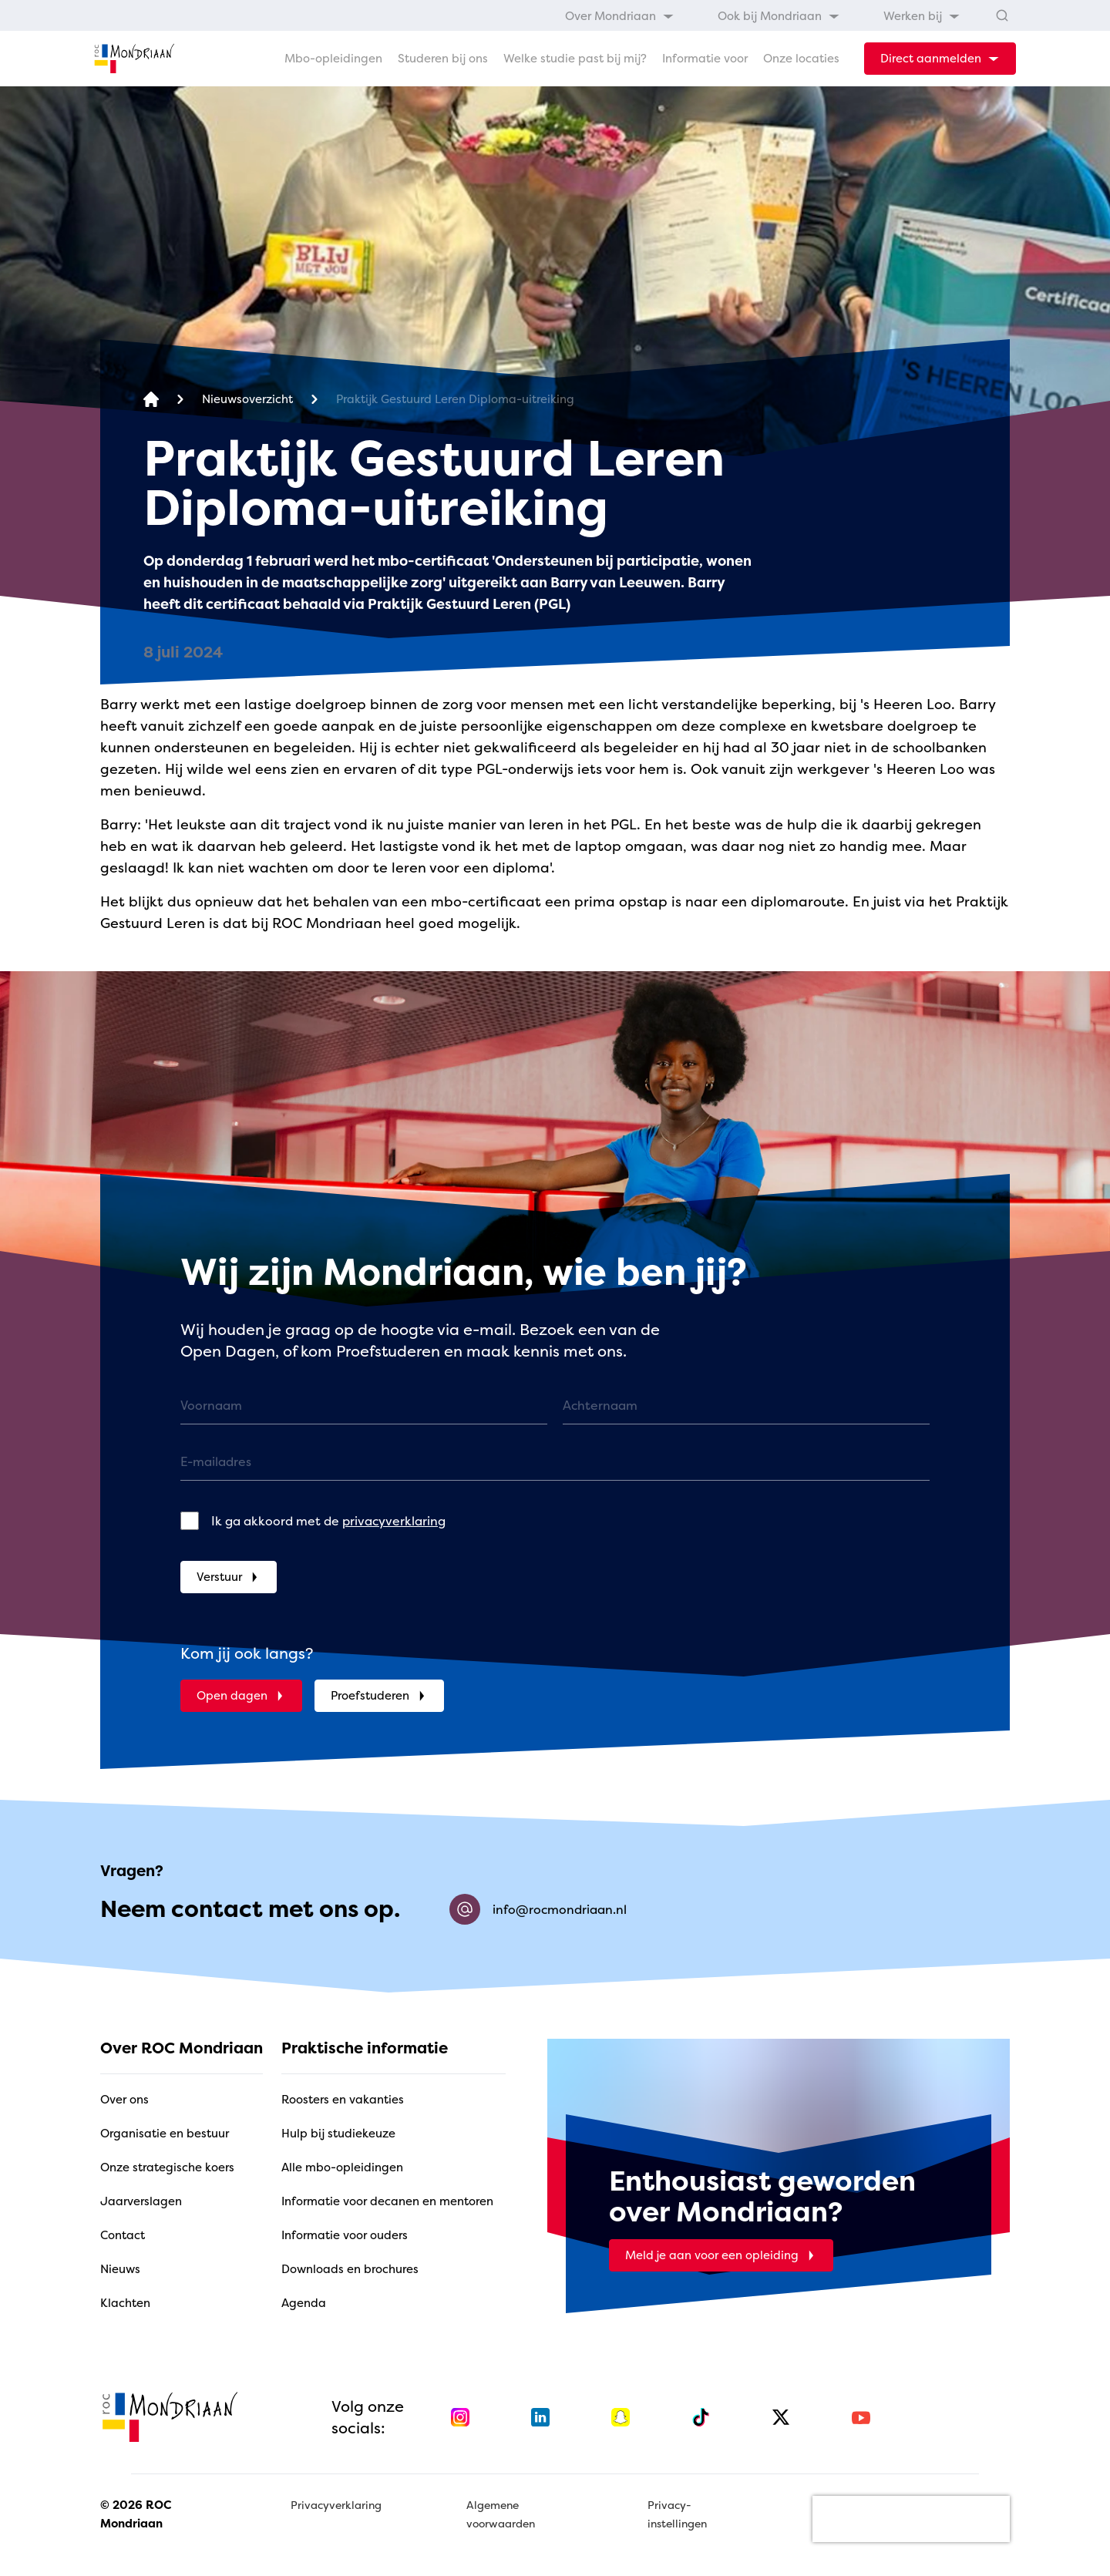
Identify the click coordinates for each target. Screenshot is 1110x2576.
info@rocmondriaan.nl (538, 1909)
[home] (134, 58)
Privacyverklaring (336, 2504)
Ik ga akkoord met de (328, 1520)
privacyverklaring (394, 1520)
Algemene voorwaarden (500, 2514)
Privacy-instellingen (677, 2514)
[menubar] (763, 15)
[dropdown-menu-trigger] (940, 58)
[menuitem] (620, 15)
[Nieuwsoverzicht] (247, 400)
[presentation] (911, 2519)
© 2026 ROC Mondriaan (135, 2514)
